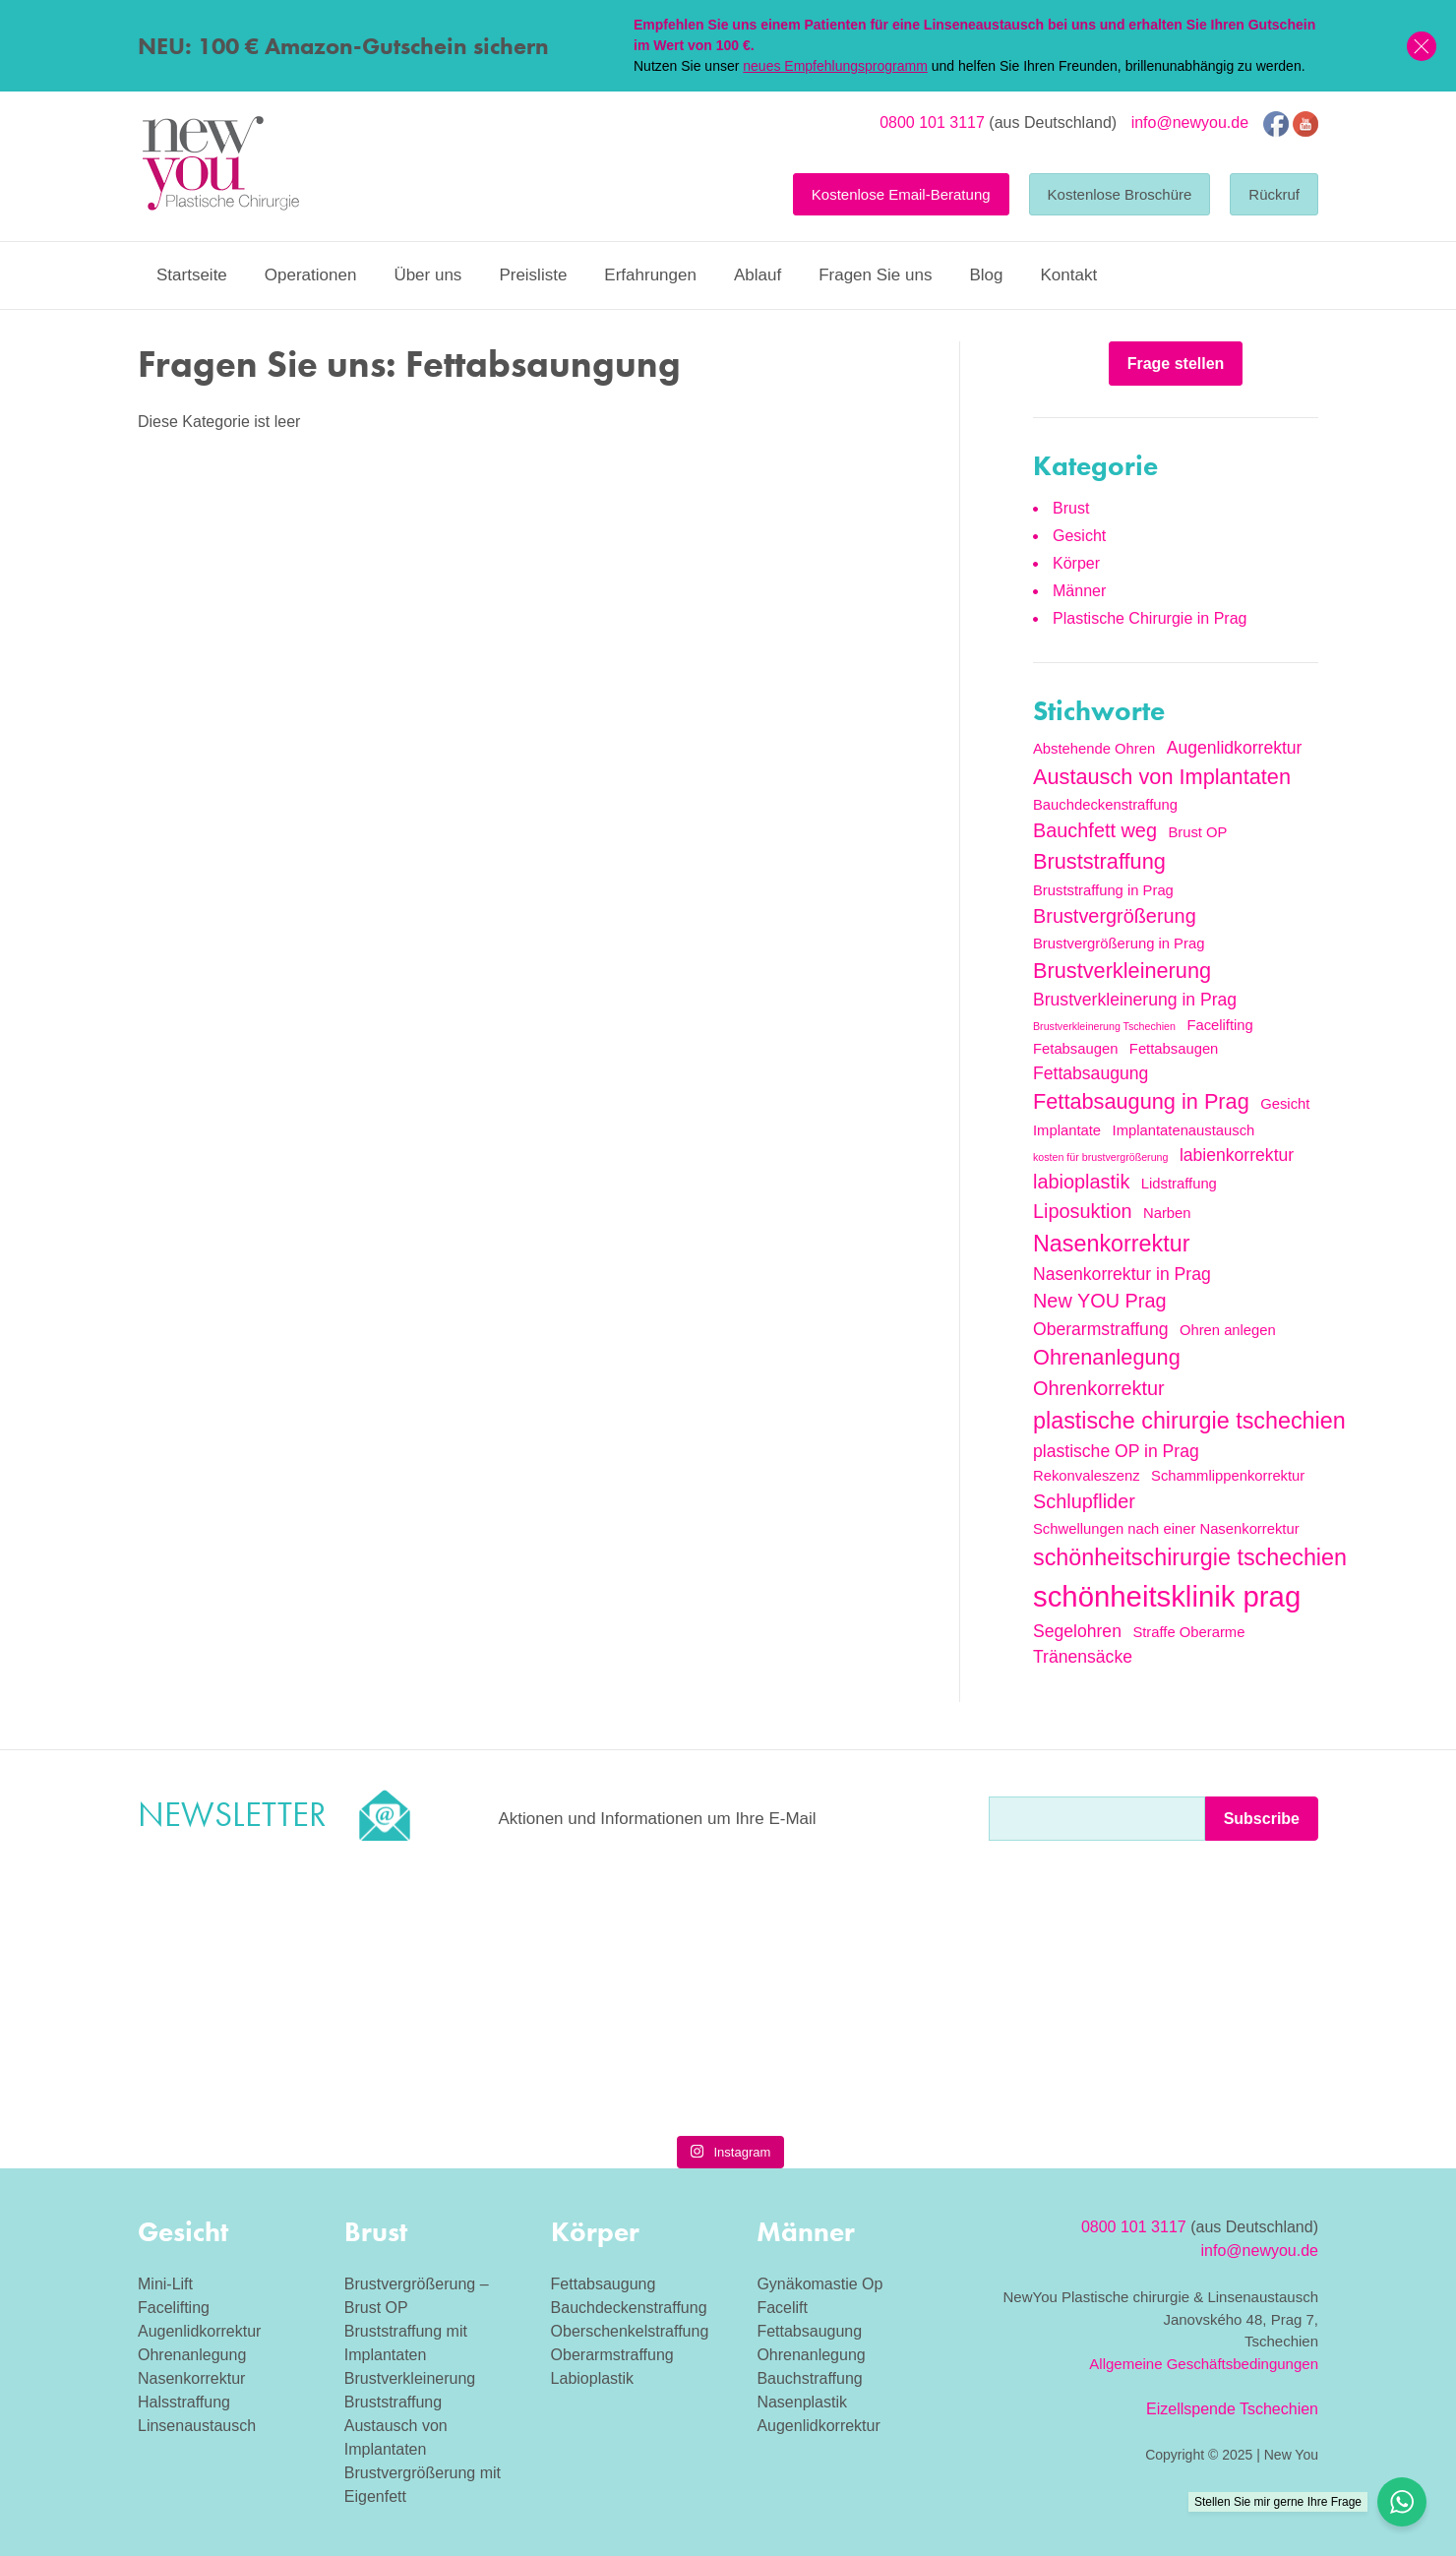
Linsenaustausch (197, 2425)
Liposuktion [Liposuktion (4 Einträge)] (1082, 1211)
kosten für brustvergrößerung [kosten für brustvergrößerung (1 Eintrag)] (1100, 1157)
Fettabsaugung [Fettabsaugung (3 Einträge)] (1090, 1073)
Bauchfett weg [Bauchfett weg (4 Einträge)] (1095, 830)
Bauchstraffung (809, 2378)
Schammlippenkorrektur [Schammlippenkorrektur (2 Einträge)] (1227, 1476)
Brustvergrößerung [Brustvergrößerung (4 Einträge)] (1114, 916)
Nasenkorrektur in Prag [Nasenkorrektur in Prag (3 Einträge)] (1122, 1274)
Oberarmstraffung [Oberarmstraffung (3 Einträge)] (1100, 1329)
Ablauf (757, 275)
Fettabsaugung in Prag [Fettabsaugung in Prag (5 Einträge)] (1141, 1101)
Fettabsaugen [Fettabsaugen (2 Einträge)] (1174, 1049)
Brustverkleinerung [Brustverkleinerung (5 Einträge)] (1122, 970)
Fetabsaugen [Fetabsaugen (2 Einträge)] (1075, 1049)
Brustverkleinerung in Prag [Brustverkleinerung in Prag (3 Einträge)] (1135, 999)
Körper (1076, 563)
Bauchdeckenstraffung (629, 2307)
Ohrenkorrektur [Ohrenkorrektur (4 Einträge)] (1099, 1388)
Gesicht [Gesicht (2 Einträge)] (1284, 1104)
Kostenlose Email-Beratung (901, 194)
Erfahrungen (650, 275)
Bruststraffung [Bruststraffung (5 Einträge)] (1099, 861)
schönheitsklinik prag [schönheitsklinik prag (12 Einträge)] (1167, 1596)
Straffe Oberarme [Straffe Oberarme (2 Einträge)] (1188, 1632)
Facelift (782, 2307)
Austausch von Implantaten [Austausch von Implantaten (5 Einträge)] (1162, 776)
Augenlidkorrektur (199, 2331)
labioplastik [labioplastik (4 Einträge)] (1081, 1181)
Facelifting (174, 2307)
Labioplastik (593, 2378)
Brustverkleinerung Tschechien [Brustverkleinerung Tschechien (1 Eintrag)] (1104, 1026)
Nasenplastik (802, 2402)
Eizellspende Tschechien (1232, 2409)
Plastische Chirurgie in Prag (1149, 618)
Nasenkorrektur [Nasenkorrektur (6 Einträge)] (1111, 1243)
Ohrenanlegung (192, 2354)
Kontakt (1068, 275)
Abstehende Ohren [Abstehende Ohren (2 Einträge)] (1094, 749)
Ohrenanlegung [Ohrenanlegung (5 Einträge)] (1107, 1357)
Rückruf (1274, 194)
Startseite (191, 275)
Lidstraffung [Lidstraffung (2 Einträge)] (1179, 1183)
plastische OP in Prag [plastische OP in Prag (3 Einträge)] (1116, 1451)
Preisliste (533, 275)
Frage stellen (1176, 363)
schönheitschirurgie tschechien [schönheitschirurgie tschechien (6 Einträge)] (1190, 1557)
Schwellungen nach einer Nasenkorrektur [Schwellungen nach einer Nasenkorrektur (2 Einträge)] (1166, 1529)
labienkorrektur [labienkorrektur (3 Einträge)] (1237, 1155)
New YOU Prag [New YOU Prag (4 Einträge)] (1100, 1300)
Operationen (311, 275)
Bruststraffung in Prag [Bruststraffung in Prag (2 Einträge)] (1103, 890)
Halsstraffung (184, 2402)
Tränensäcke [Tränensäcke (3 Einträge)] (1082, 1657)
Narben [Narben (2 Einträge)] (1167, 1213)
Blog (985, 275)
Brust (1071, 508)
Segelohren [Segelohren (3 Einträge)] (1077, 1631)
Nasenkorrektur (191, 2378)
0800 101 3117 (932, 122)
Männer (1079, 590)
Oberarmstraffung (612, 2354)
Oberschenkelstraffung (630, 2331)
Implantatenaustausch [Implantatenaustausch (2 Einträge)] (1184, 1130)
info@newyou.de (1189, 122)
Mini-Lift (165, 2284)
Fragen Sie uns (875, 275)
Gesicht (1079, 535)
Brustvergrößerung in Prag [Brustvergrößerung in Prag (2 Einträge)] (1118, 943)
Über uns (427, 275)
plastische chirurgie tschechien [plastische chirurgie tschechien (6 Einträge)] (1189, 1420)
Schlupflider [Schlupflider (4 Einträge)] (1084, 1501)
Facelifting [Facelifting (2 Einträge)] (1219, 1025)
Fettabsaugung (603, 2284)
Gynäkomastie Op (819, 2284)
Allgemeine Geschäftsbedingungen (1203, 2363)
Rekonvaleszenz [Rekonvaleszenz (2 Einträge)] (1086, 1476)
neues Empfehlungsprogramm (835, 66)
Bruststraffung (393, 2402)
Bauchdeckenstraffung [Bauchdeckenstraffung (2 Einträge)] (1105, 805)
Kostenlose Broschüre (1120, 194)
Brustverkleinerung (409, 2378)
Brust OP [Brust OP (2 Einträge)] (1197, 832)
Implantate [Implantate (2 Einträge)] (1067, 1130)
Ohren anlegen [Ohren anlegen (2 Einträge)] (1228, 1330)
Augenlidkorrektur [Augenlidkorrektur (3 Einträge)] (1235, 748)
